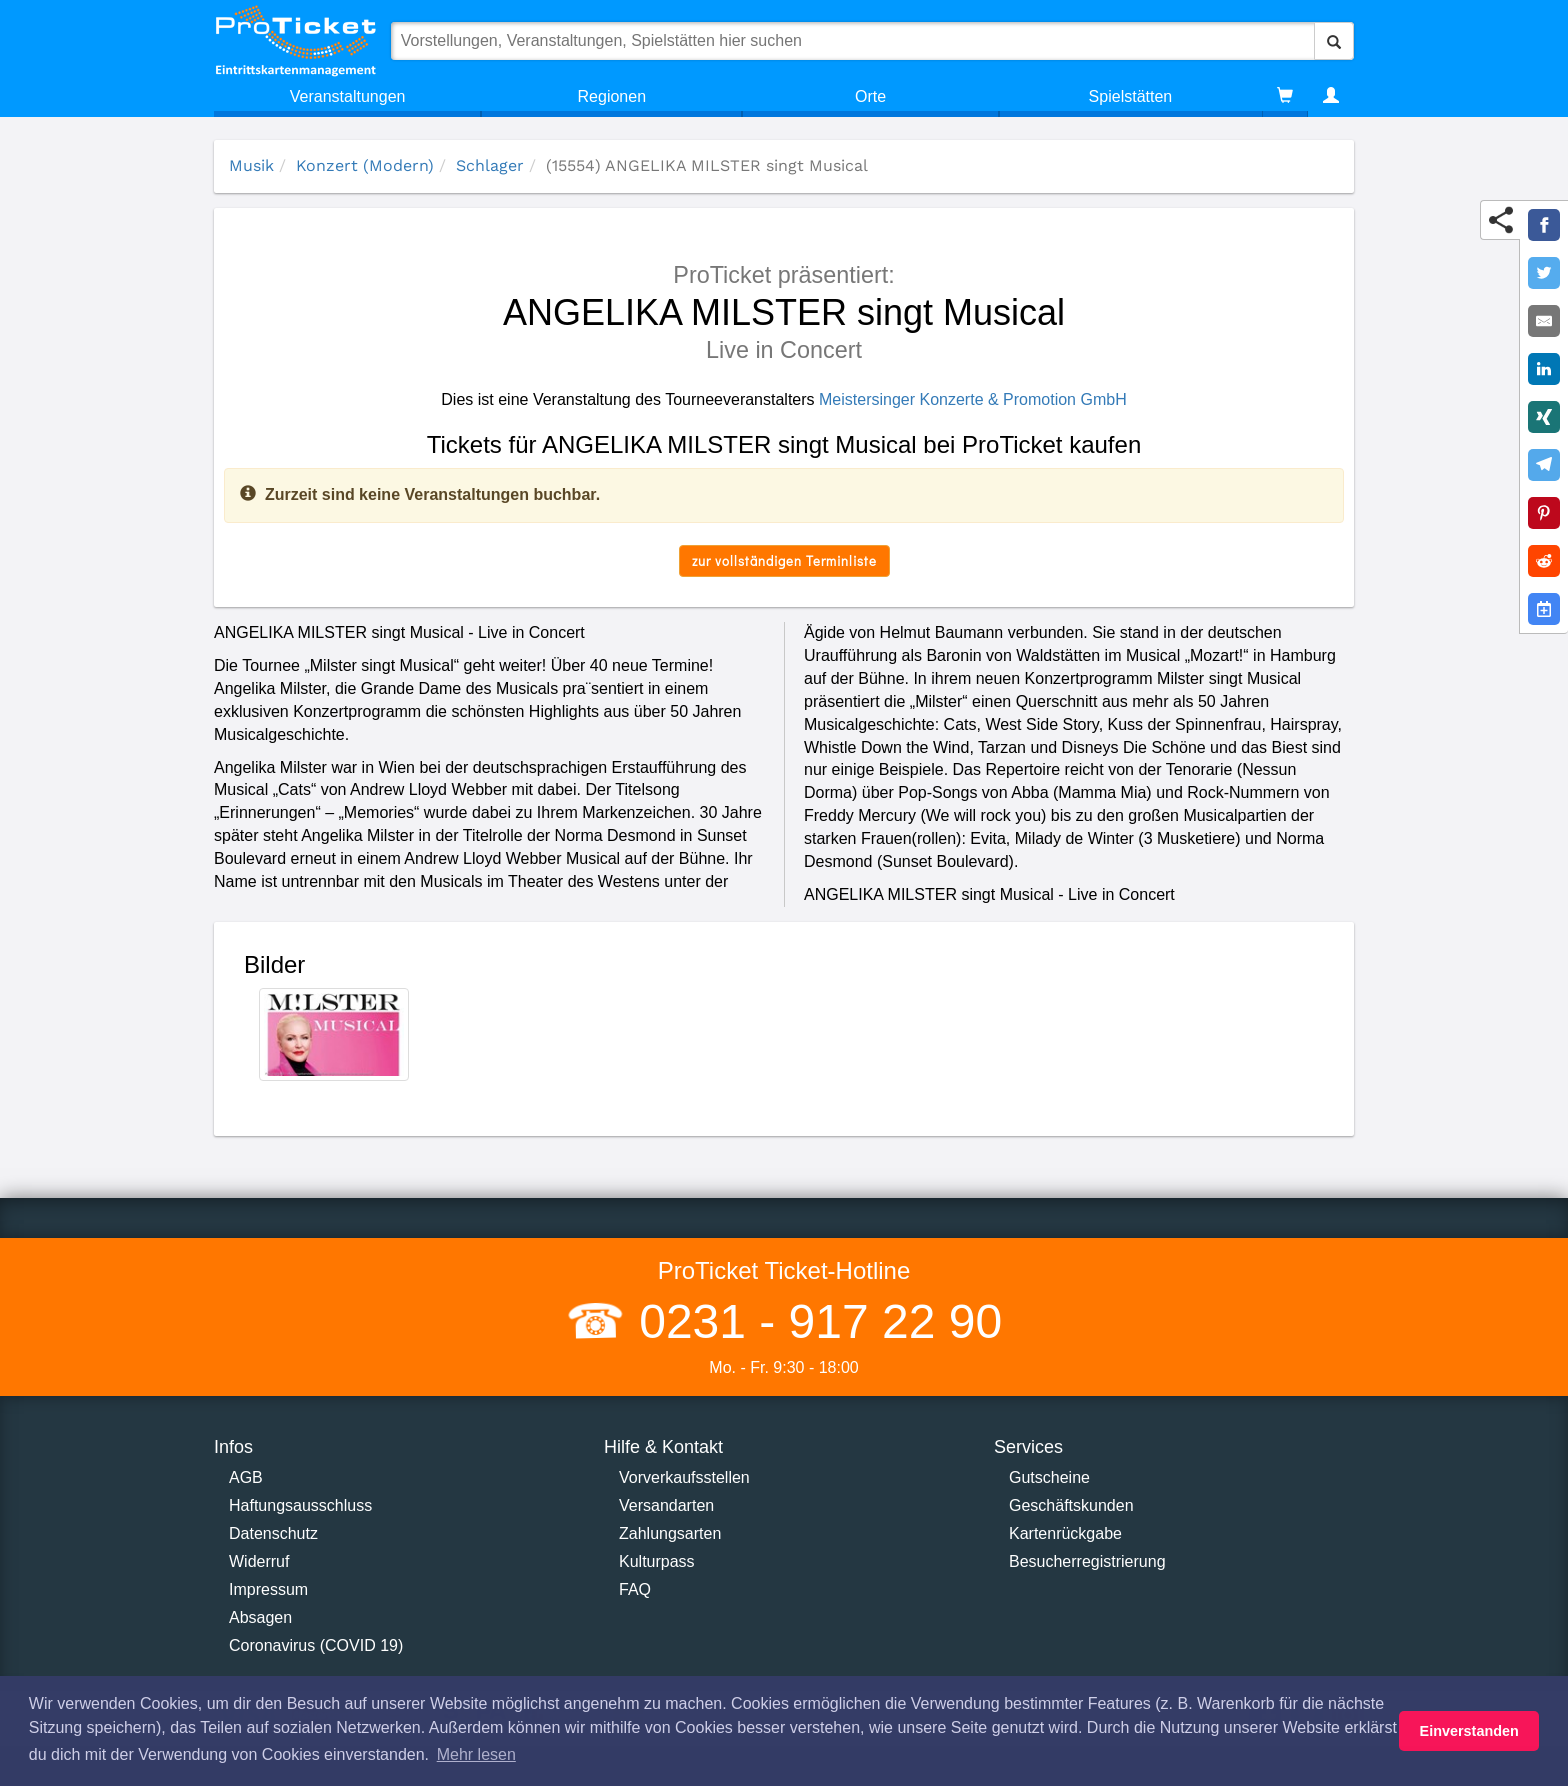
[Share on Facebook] (1544, 225)
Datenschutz (273, 1533)
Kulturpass (657, 1561)
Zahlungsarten (670, 1533)
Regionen (612, 96)
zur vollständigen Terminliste (784, 560)
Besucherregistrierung (1087, 1561)
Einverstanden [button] (1469, 1731)
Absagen (260, 1617)
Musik (251, 165)
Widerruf (259, 1561)
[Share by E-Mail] (1544, 321)
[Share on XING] (1544, 417)
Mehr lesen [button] (476, 1754)
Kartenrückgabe (1065, 1533)
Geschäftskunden (1071, 1505)
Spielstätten (1131, 96)
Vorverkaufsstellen (684, 1477)
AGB (246, 1477)
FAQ (635, 1589)
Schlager (490, 165)
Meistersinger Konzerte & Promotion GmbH (973, 399)
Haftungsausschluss (300, 1505)
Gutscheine (1049, 1477)
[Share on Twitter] (1544, 273)
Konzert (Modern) (365, 165)
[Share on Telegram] (1544, 465)
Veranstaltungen (348, 96)
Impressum (268, 1589)
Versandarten (666, 1505)
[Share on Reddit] (1544, 561)
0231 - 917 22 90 (814, 1321)
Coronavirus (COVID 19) (316, 1645)
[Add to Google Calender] (1544, 609)
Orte (870, 96)
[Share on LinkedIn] (1544, 369)
